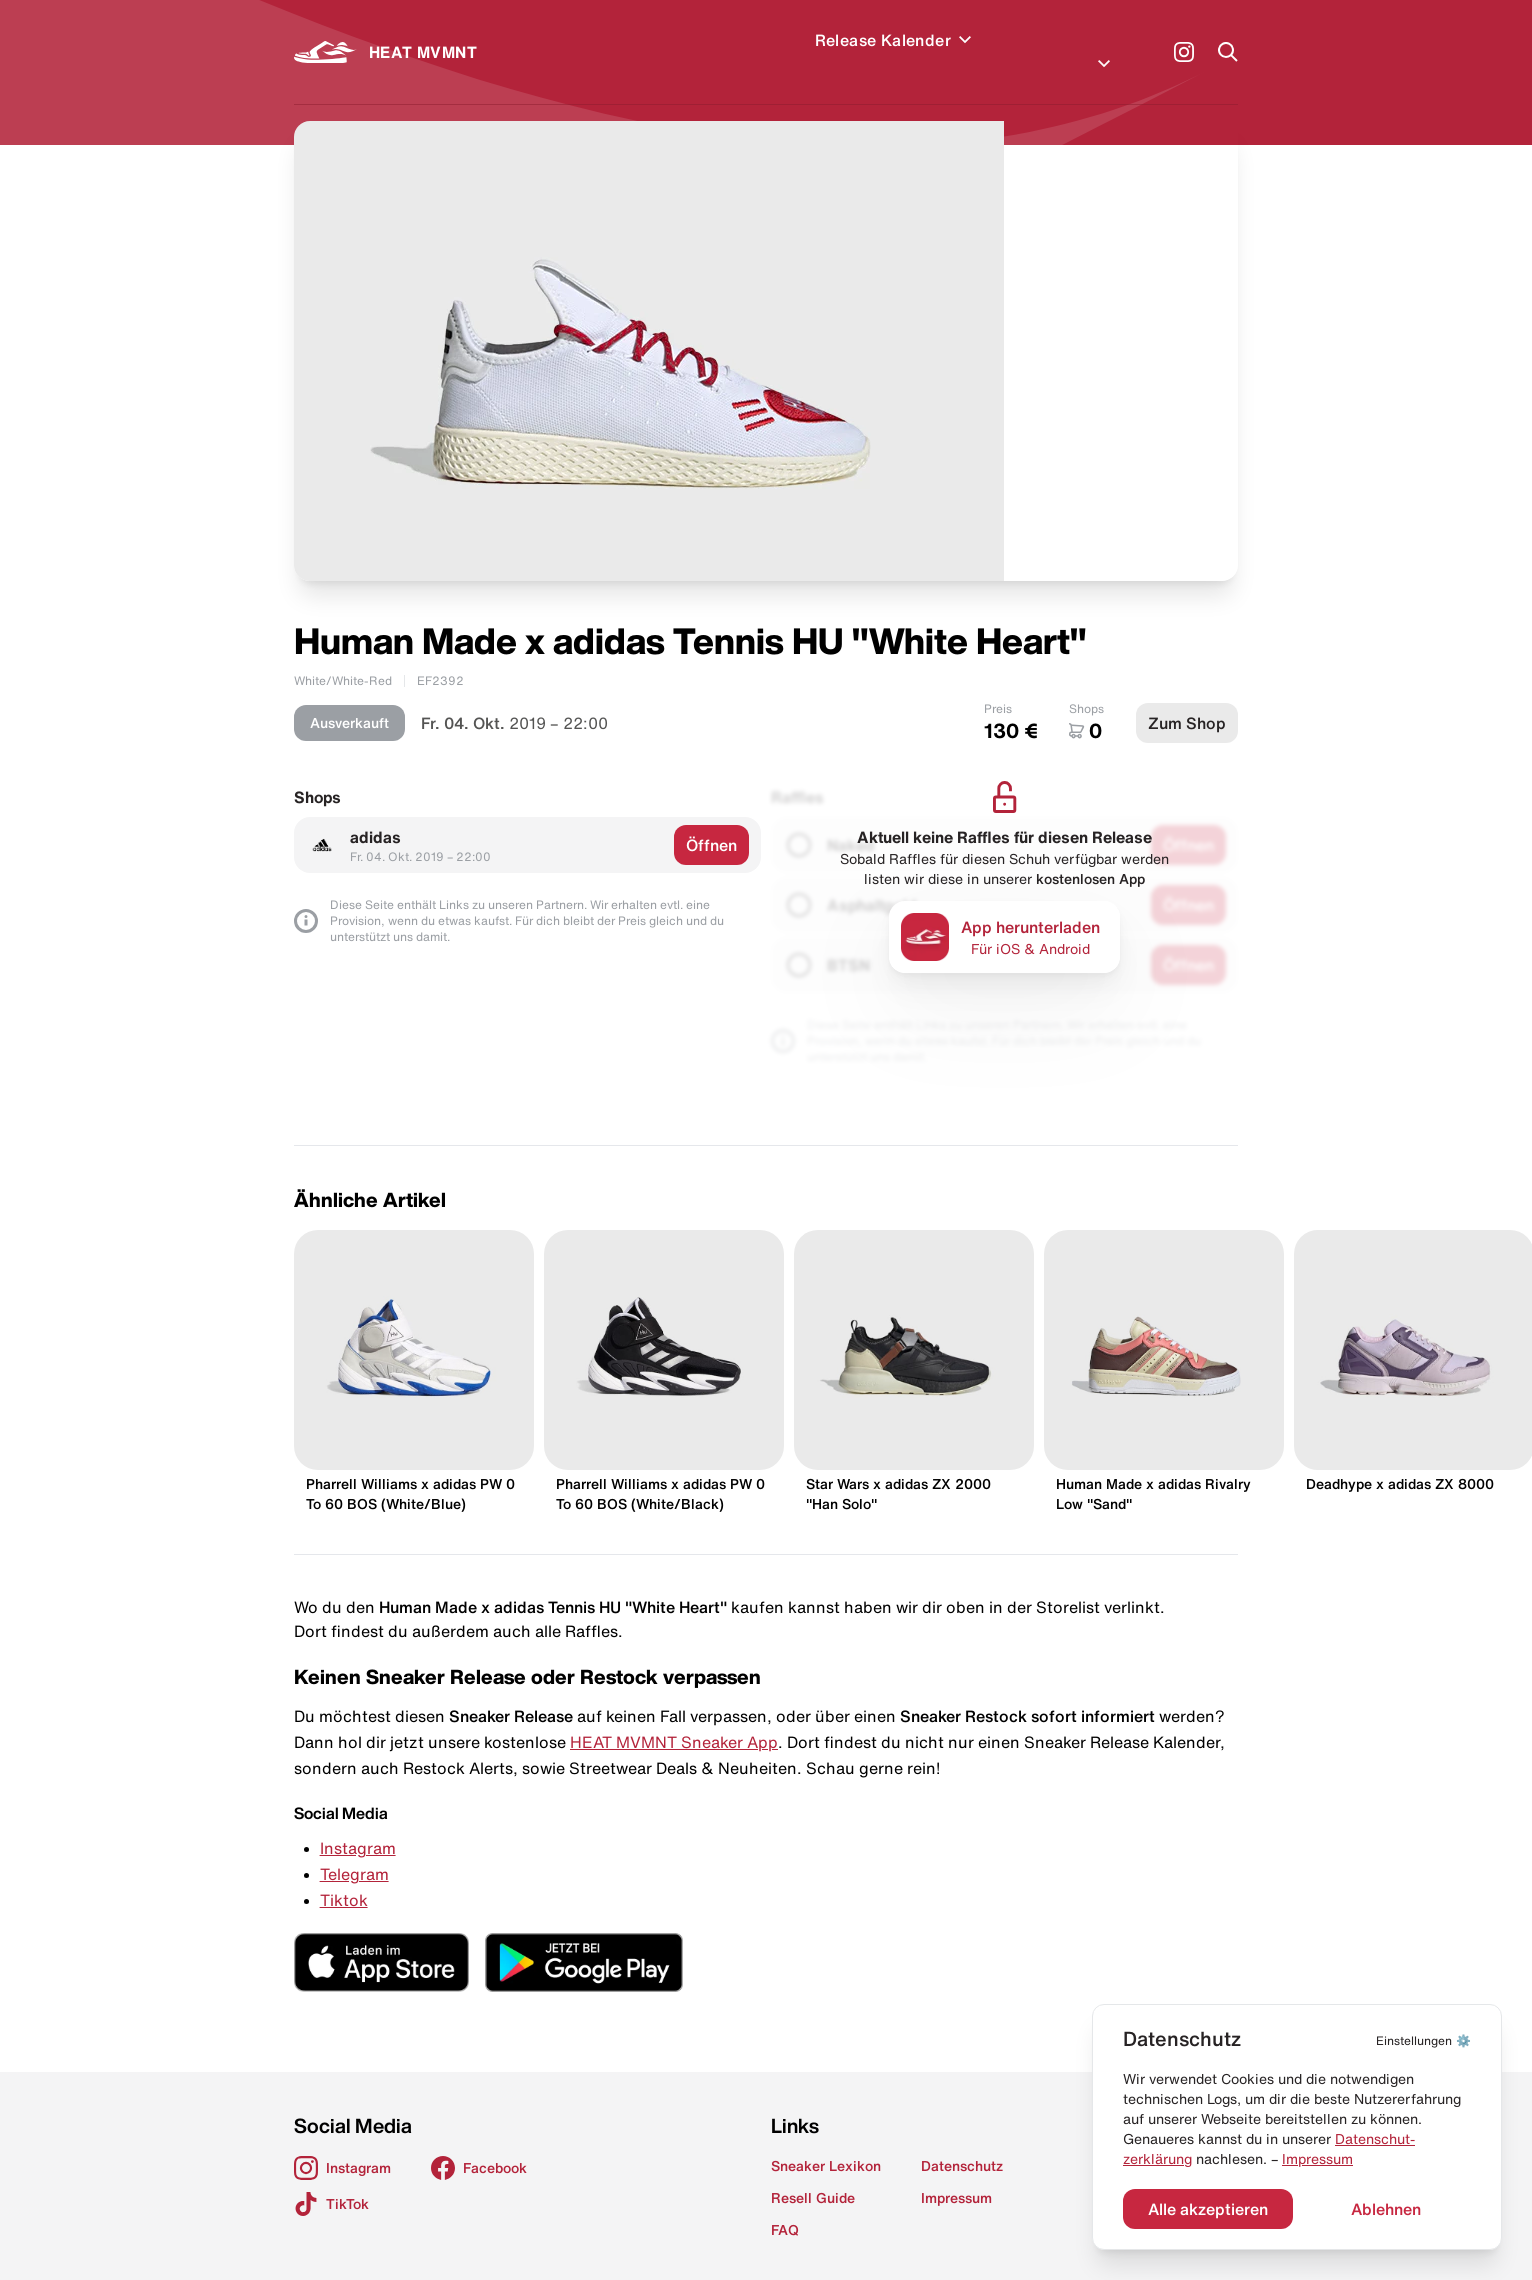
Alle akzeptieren (1208, 2209)
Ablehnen (1386, 2209)
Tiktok (344, 1876)
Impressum (1317, 2159)
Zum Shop (1187, 699)
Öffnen (711, 821)
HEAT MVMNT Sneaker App (674, 1718)
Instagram (358, 1824)
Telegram (354, 1850)
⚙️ (1423, 2040)
